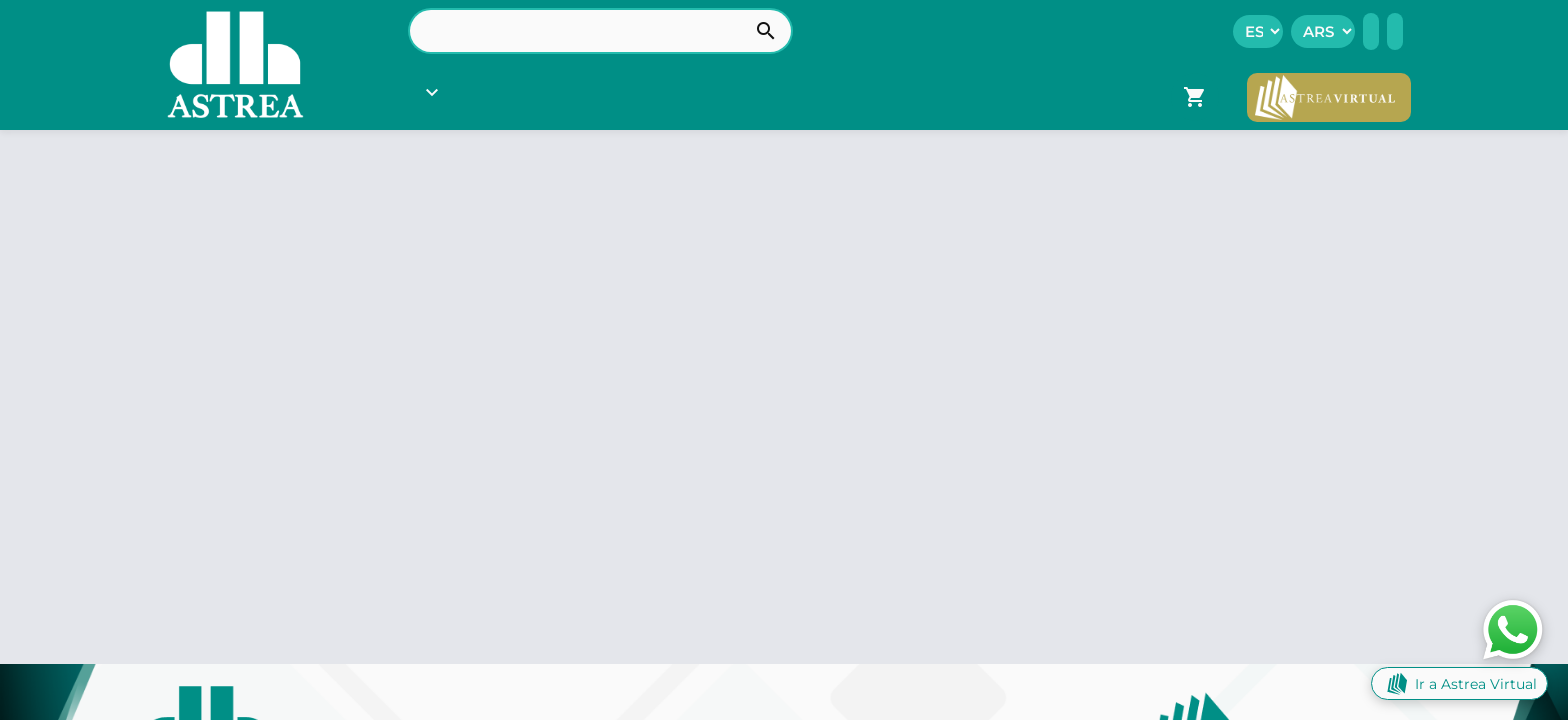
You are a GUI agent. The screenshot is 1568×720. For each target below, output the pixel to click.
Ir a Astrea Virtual (1459, 683)
